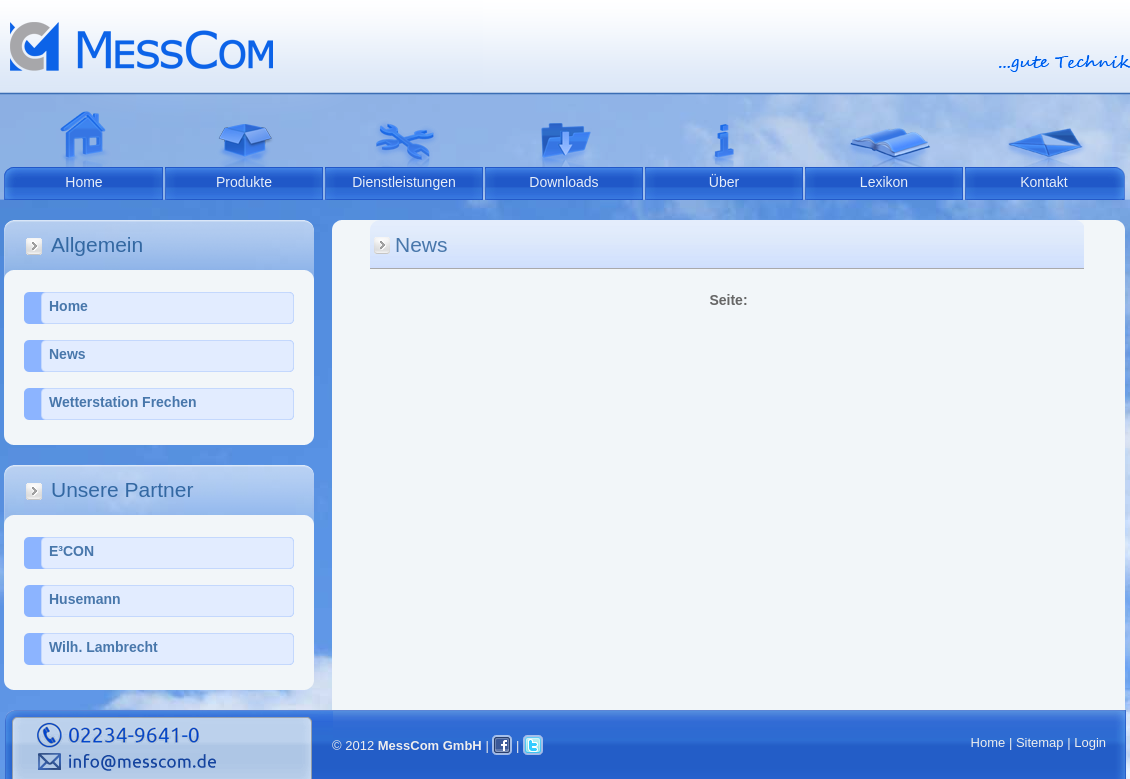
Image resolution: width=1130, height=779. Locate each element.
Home (83, 182)
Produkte (244, 182)
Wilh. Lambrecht (103, 647)
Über (724, 182)
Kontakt (1043, 182)
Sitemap (1040, 742)
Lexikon (884, 182)
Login (1090, 742)
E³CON (71, 551)
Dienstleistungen (404, 182)
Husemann (85, 599)
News (67, 354)
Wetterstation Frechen (123, 402)
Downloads (563, 182)
